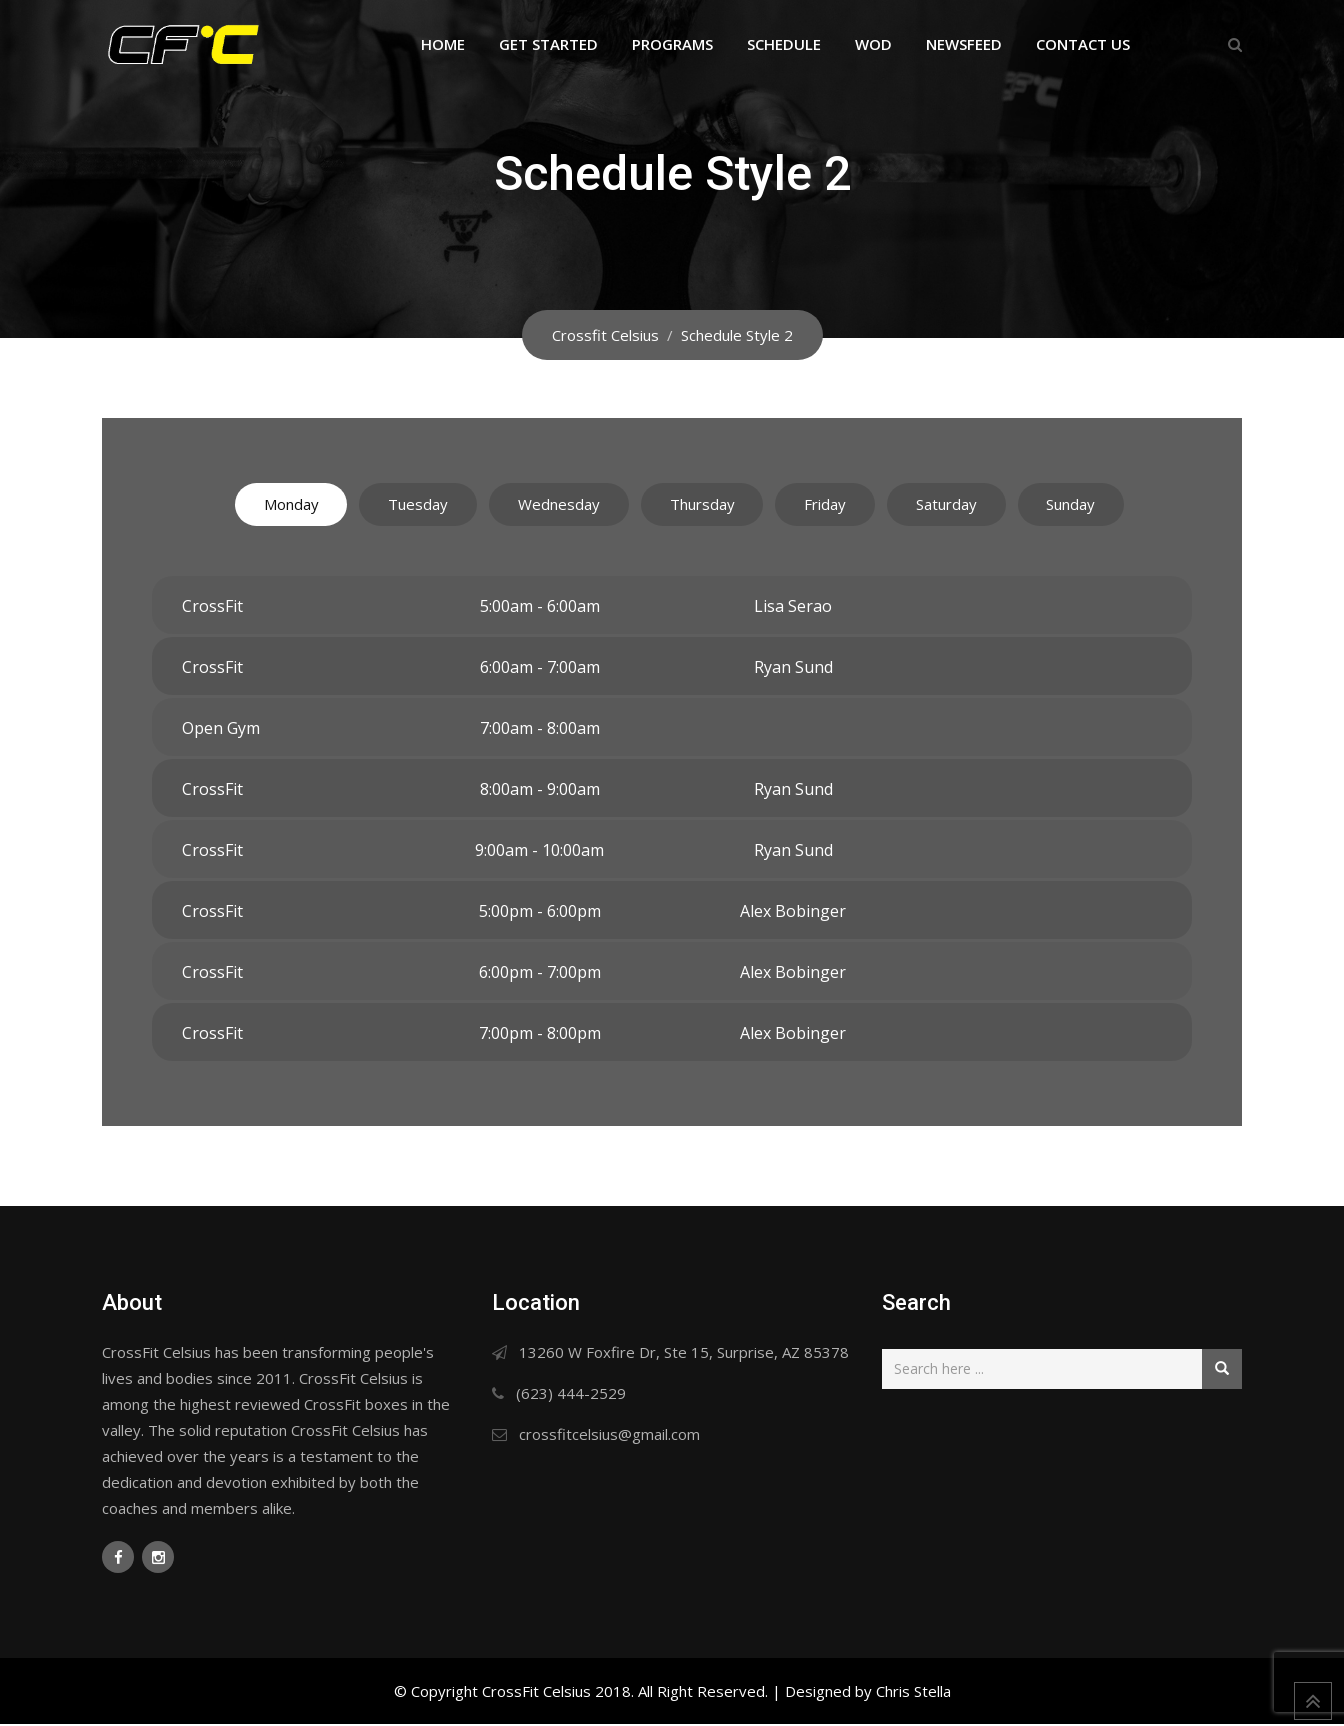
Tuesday (394, 505)
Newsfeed (964, 44)
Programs (672, 44)
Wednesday (547, 505)
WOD (873, 44)
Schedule (784, 44)
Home (443, 44)
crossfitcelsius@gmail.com (609, 1436)
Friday (838, 505)
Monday (254, 505)
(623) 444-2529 (571, 1395)
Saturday (971, 505)
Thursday (702, 505)
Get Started (548, 44)
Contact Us (1083, 44)
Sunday (1108, 505)
